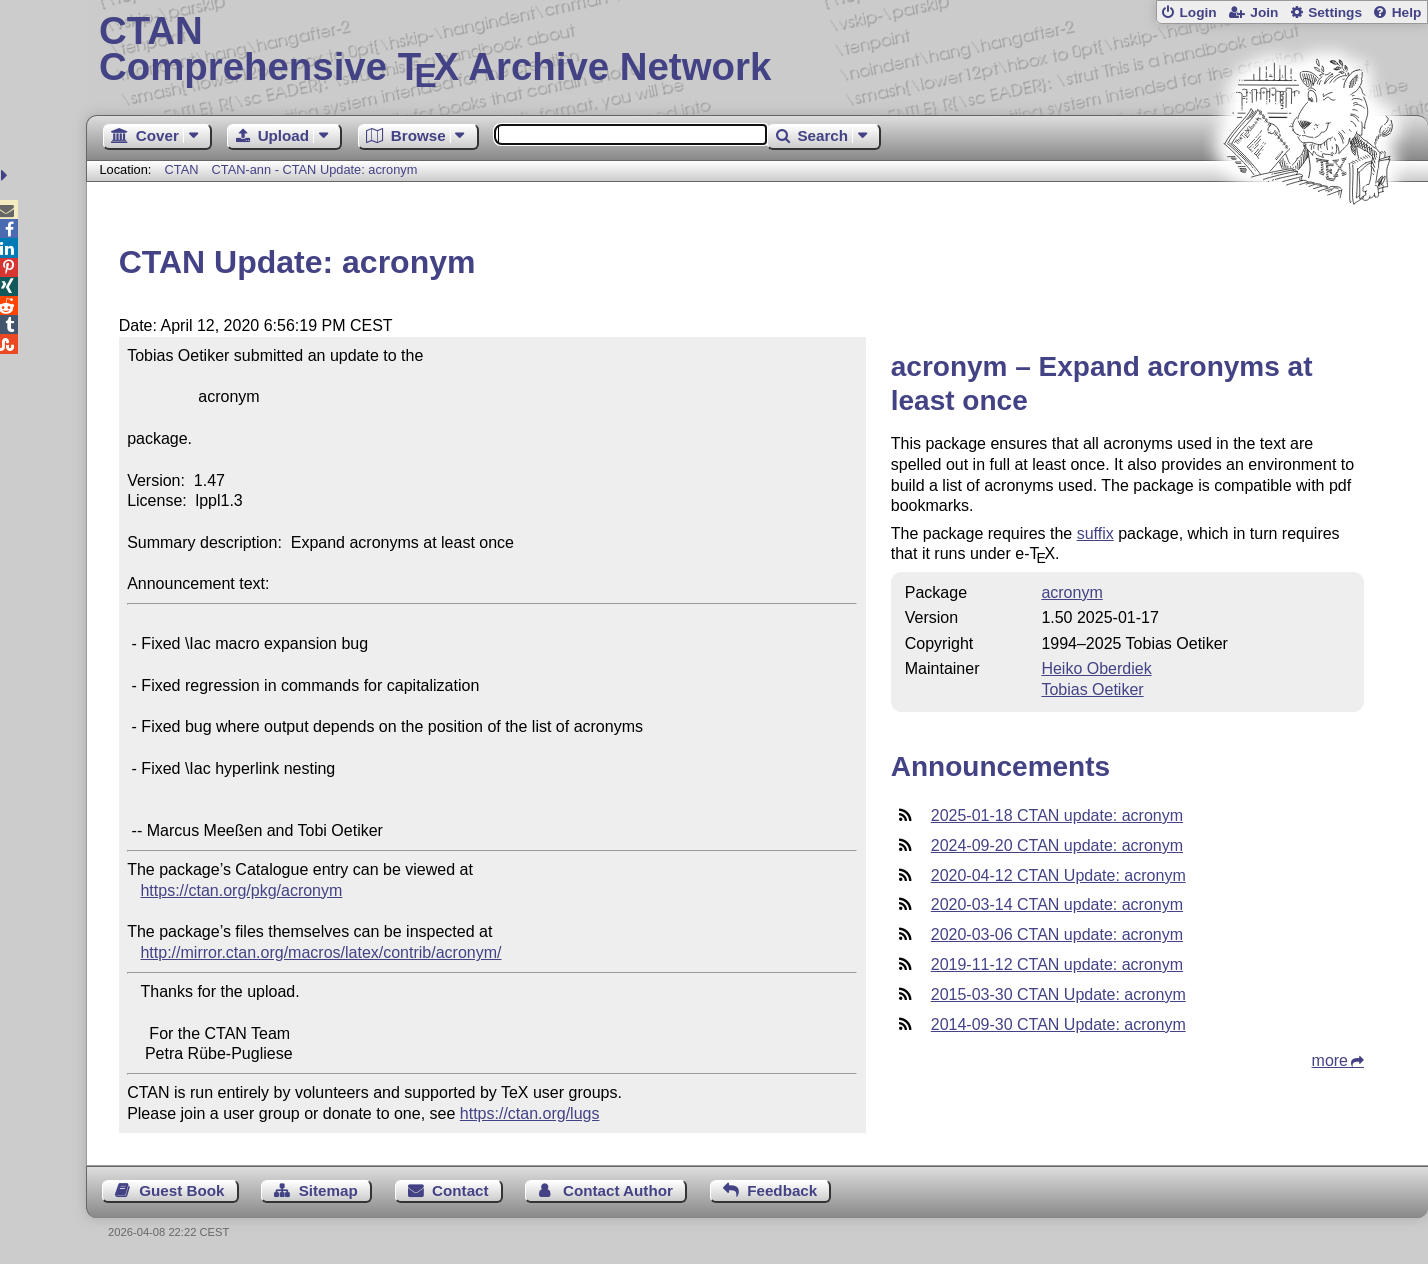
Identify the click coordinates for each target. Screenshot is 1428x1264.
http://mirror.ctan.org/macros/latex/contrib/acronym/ (320, 952)
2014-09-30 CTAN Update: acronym (1058, 1024)
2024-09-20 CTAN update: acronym (1057, 845)
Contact (460, 1190)
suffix (1095, 533)
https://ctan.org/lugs (530, 1113)
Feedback (782, 1190)
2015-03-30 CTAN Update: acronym (1058, 994)
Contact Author (618, 1190)
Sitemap (328, 1190)
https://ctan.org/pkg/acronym (241, 890)
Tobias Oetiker (1092, 689)
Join (1264, 12)
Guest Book (181, 1190)
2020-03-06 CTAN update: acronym (1057, 934)
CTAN (182, 169)
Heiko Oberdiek (1096, 668)
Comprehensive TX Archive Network (757, 50)
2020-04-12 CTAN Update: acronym (1058, 875)
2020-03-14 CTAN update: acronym (1057, 904)
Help (1407, 12)
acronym (1071, 592)
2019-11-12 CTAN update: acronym (1057, 964)
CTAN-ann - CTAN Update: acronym (315, 169)
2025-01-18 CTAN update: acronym (1057, 815)
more (1330, 1060)
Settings (1335, 12)
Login (1197, 12)
